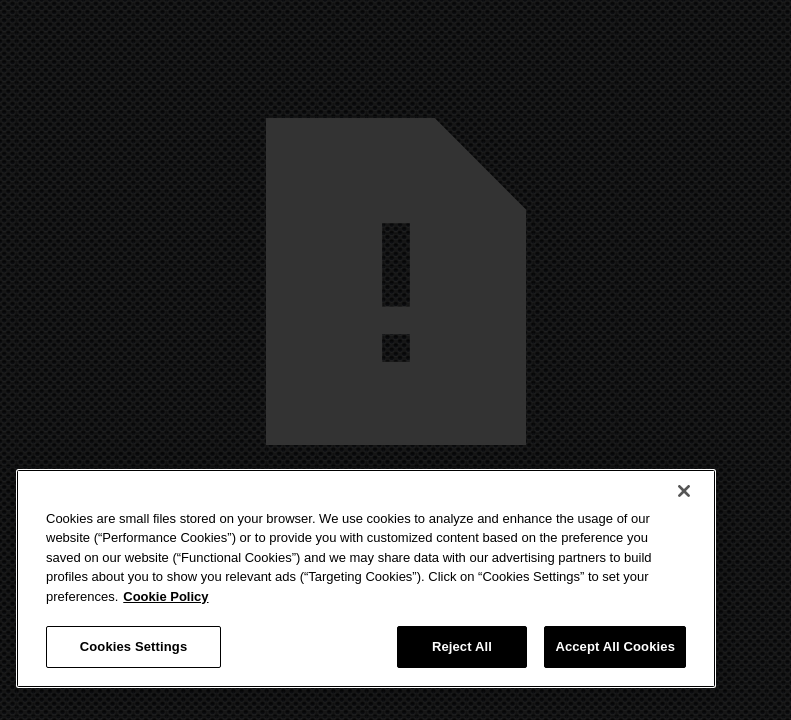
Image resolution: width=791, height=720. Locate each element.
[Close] (684, 491)
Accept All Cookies (615, 646)
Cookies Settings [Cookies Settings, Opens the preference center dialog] (134, 646)
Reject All (462, 646)
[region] (366, 578)
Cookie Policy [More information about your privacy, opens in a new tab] (165, 596)
